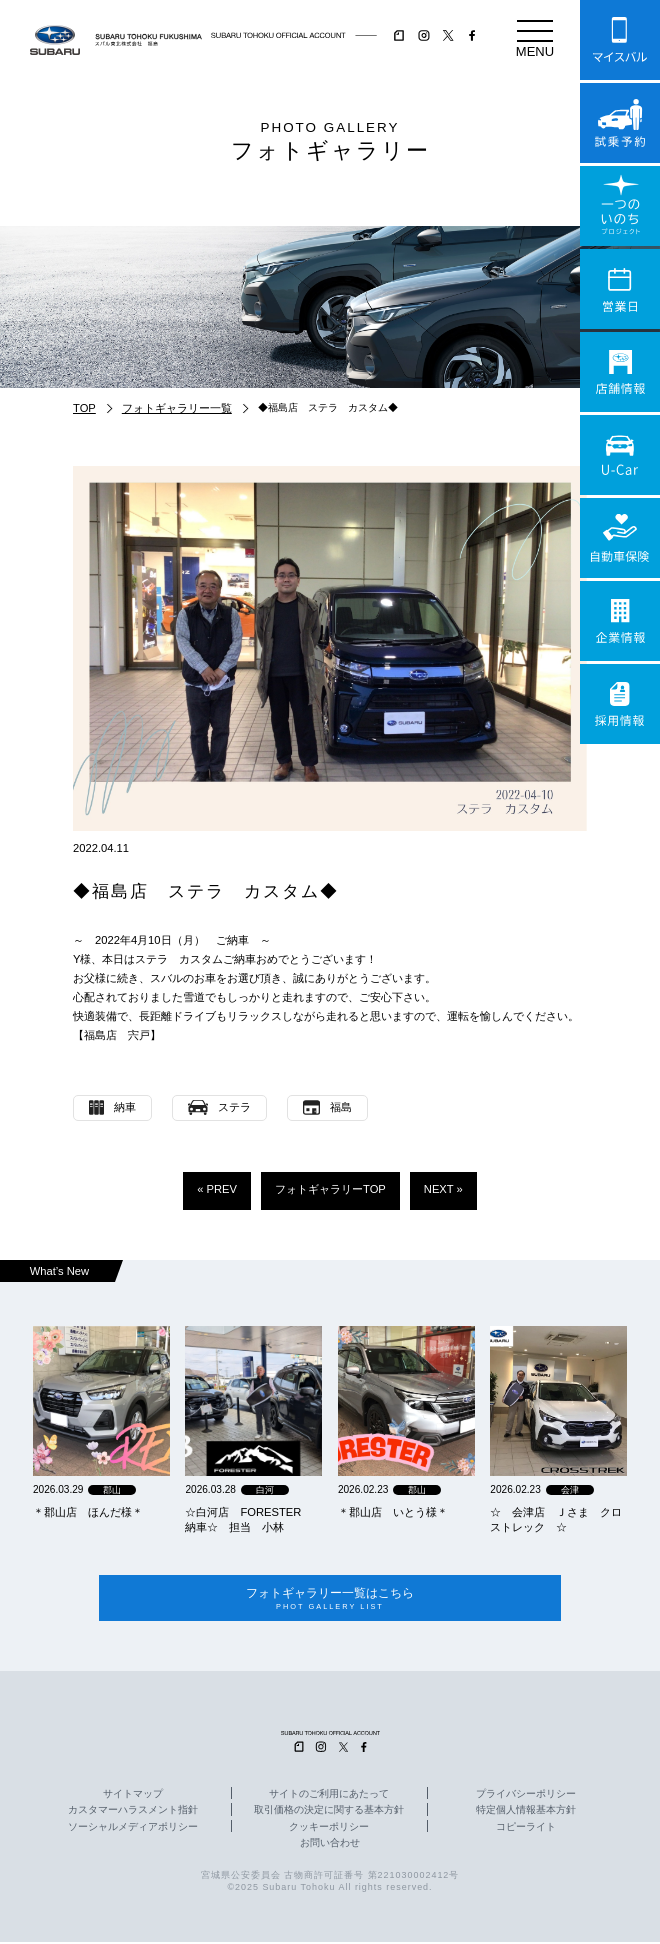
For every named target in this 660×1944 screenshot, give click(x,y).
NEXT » (443, 1189)
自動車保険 (620, 538)
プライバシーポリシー (526, 1796)
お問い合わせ (330, 1844)
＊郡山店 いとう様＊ (393, 1512)
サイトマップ (133, 1796)
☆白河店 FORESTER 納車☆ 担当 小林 (248, 1519)
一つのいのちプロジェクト (620, 206)
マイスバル (620, 40)
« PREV (217, 1189)
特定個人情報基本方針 (526, 1812)
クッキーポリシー (329, 1828)
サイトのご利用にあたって (329, 1796)
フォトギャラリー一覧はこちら (330, 1599)
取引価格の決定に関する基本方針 (329, 1812)
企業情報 (620, 621)
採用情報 (620, 704)
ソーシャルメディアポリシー (133, 1828)
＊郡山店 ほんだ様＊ (88, 1512)
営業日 (620, 289)
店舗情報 (620, 372)
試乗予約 (620, 123)
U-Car (620, 455)
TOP (84, 408)
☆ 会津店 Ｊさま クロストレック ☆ (556, 1519)
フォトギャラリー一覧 (177, 408)
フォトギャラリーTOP (330, 1189)
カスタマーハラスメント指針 (133, 1812)
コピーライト (526, 1828)
